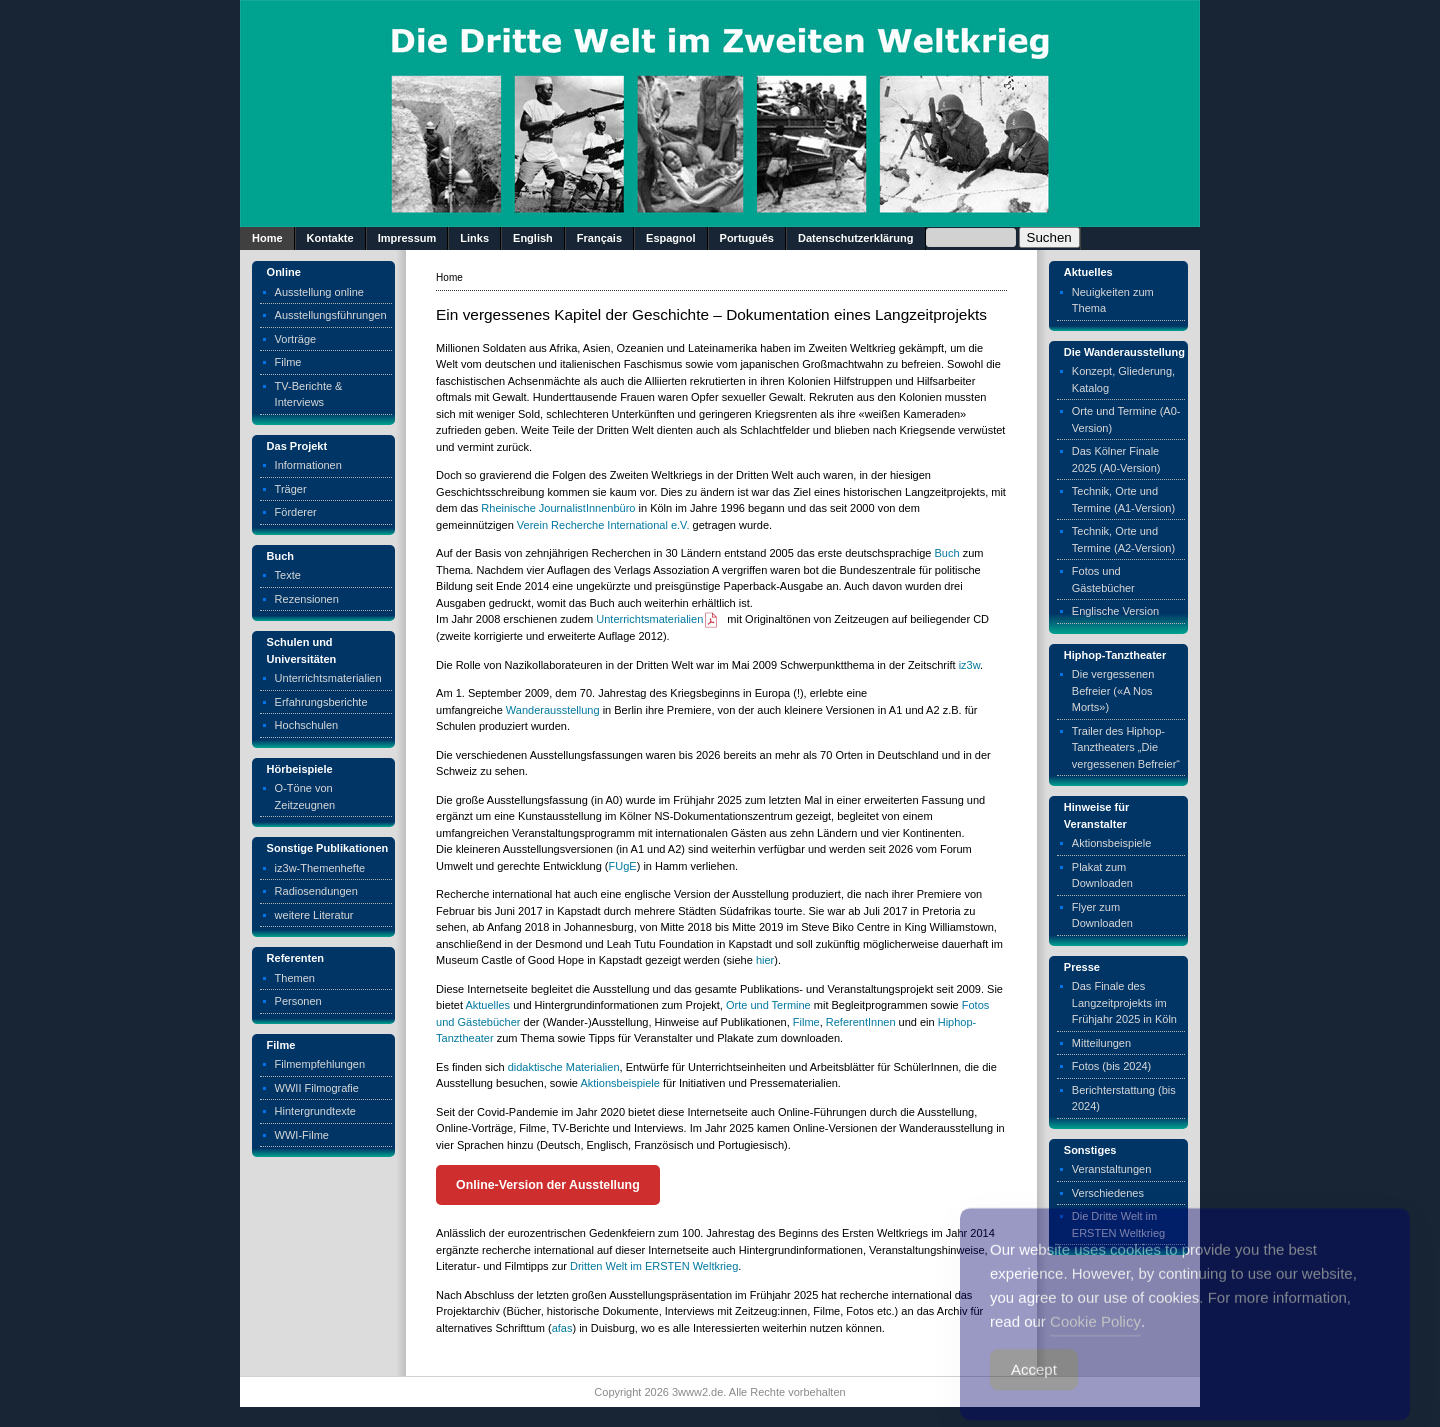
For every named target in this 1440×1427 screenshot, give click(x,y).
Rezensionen (307, 599)
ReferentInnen (861, 1022)
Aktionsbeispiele (620, 1083)
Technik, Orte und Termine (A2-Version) (1123, 539)
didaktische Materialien (564, 1067)
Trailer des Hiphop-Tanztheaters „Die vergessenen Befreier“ (1126, 747)
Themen (295, 978)
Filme (288, 362)
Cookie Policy (1095, 1338)
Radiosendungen (316, 891)
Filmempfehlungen (320, 1064)
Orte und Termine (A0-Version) (1126, 419)
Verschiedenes (1108, 1193)
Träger (291, 489)
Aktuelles (487, 1005)
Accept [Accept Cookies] (1034, 1386)
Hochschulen (307, 725)
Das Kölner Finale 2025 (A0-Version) (1116, 459)
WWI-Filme (302, 1135)
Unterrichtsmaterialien (328, 678)
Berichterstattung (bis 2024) (1124, 1098)
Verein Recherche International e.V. (603, 525)
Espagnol (671, 238)
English (533, 238)
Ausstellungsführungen (331, 315)
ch (954, 553)
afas (562, 1328)
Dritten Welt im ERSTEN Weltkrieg (654, 1266)
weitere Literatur (314, 915)
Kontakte (330, 238)
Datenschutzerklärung (856, 238)
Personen (298, 1001)
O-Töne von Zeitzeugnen (305, 796)
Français (599, 238)
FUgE (623, 866)
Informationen (308, 465)
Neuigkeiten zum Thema (1113, 300)
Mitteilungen (1101, 1043)
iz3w (969, 665)
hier (765, 960)
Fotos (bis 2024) (1111, 1066)
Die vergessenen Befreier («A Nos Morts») (1113, 690)
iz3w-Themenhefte (320, 868)
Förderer (296, 512)
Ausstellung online (319, 292)
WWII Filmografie (317, 1088)
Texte (288, 575)
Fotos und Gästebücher (1103, 579)
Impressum (407, 238)
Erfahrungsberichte (321, 702)
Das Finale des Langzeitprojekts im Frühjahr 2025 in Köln (1124, 1002)
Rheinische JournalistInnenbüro (558, 508)
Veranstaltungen (1112, 1169)
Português (747, 238)
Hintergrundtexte (315, 1111)
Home (267, 238)
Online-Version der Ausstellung (548, 1185)
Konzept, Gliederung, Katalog (1123, 379)
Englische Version (1115, 611)
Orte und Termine (768, 1005)
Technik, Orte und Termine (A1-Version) (1123, 499)
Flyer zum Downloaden (1102, 915)
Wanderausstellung (553, 710)
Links (474, 238)
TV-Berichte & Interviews (309, 394)
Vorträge (296, 339)
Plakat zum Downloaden (1102, 875)
